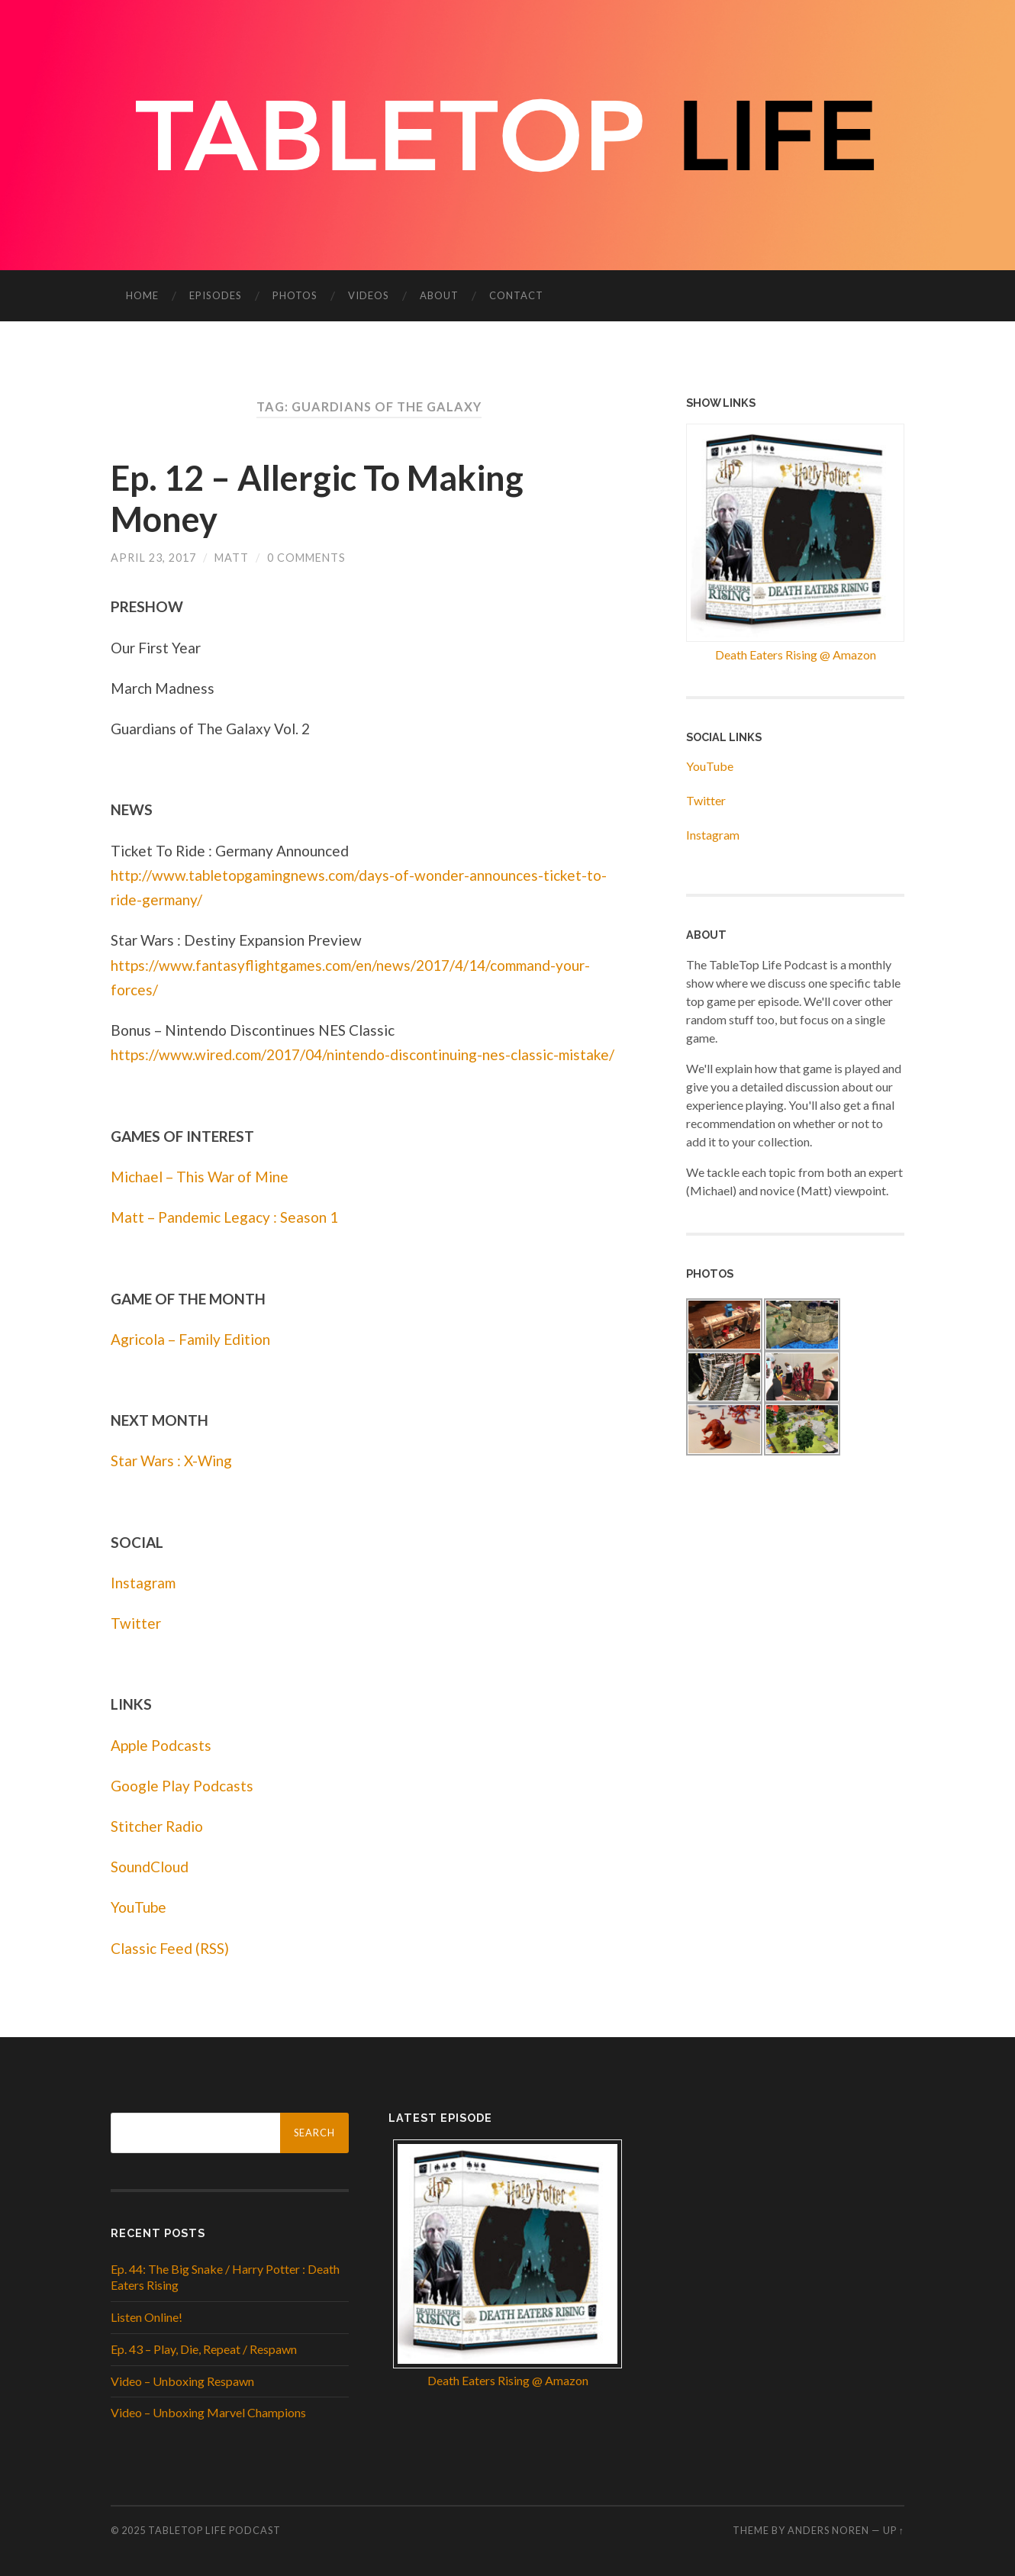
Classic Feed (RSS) (170, 1948)
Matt (231, 557)
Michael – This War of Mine (199, 1176)
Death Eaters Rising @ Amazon (795, 654)
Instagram (143, 1582)
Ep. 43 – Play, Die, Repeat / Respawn (204, 2349)
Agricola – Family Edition (190, 1339)
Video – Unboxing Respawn (182, 2381)
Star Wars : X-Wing (171, 1460)
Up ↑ (893, 2530)
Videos (368, 295)
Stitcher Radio (157, 1826)
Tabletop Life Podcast (214, 2530)
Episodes (215, 295)
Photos (294, 295)
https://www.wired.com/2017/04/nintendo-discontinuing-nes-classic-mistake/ (362, 1054)
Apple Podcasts (161, 1745)
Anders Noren (828, 2530)
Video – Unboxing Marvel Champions (208, 2412)
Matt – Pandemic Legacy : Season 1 (224, 1217)
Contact (516, 295)
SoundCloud (149, 1866)
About (439, 295)
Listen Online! (146, 2317)
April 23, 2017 (153, 557)
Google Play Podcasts (182, 1785)
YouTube (138, 1907)
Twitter (136, 1623)
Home (142, 295)
